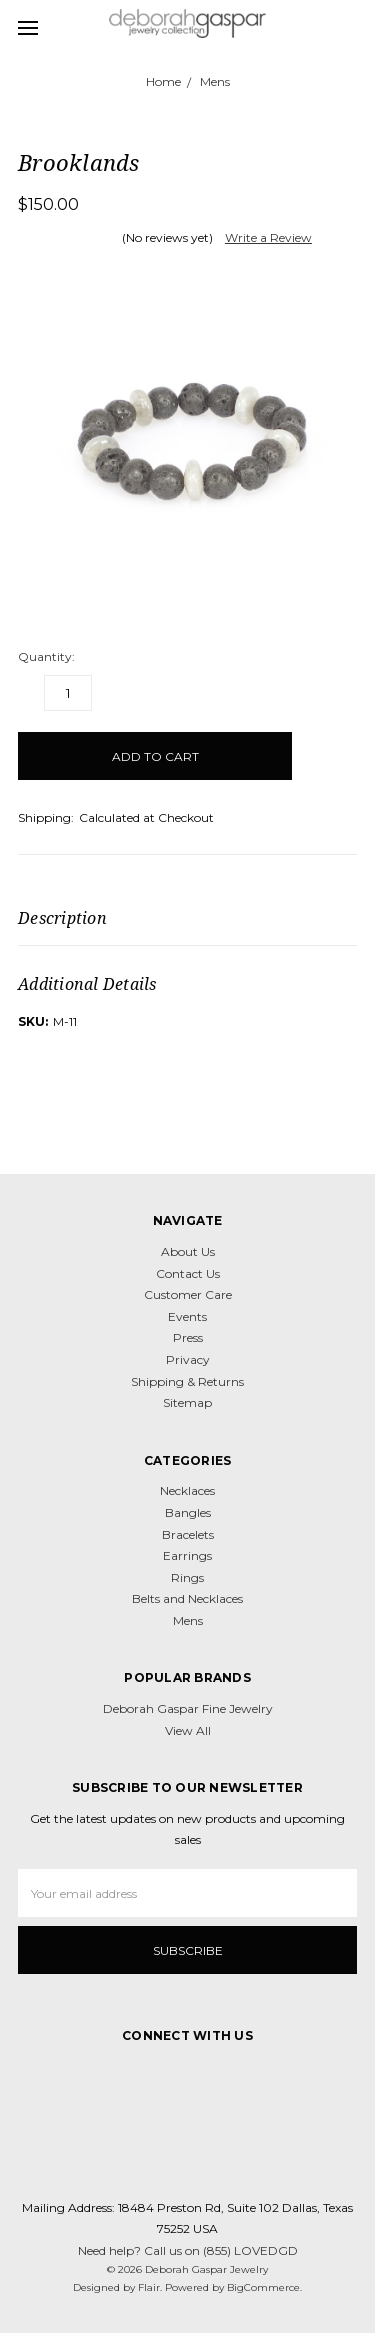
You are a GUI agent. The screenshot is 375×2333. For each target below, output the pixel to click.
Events (187, 1316)
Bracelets (188, 1534)
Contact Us (188, 1273)
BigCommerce (263, 2287)
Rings (187, 1577)
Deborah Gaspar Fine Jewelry (188, 1708)
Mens (188, 1620)
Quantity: (46, 656)
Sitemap (187, 1402)
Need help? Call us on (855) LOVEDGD (188, 2250)
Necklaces (187, 1490)
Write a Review (268, 237)
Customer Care (188, 1294)
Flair (149, 2287)
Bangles (188, 1512)
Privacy (188, 1359)
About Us (188, 1251)
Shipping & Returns (187, 1381)
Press (188, 1337)
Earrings (187, 1555)
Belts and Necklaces (187, 1598)
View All (188, 1730)
